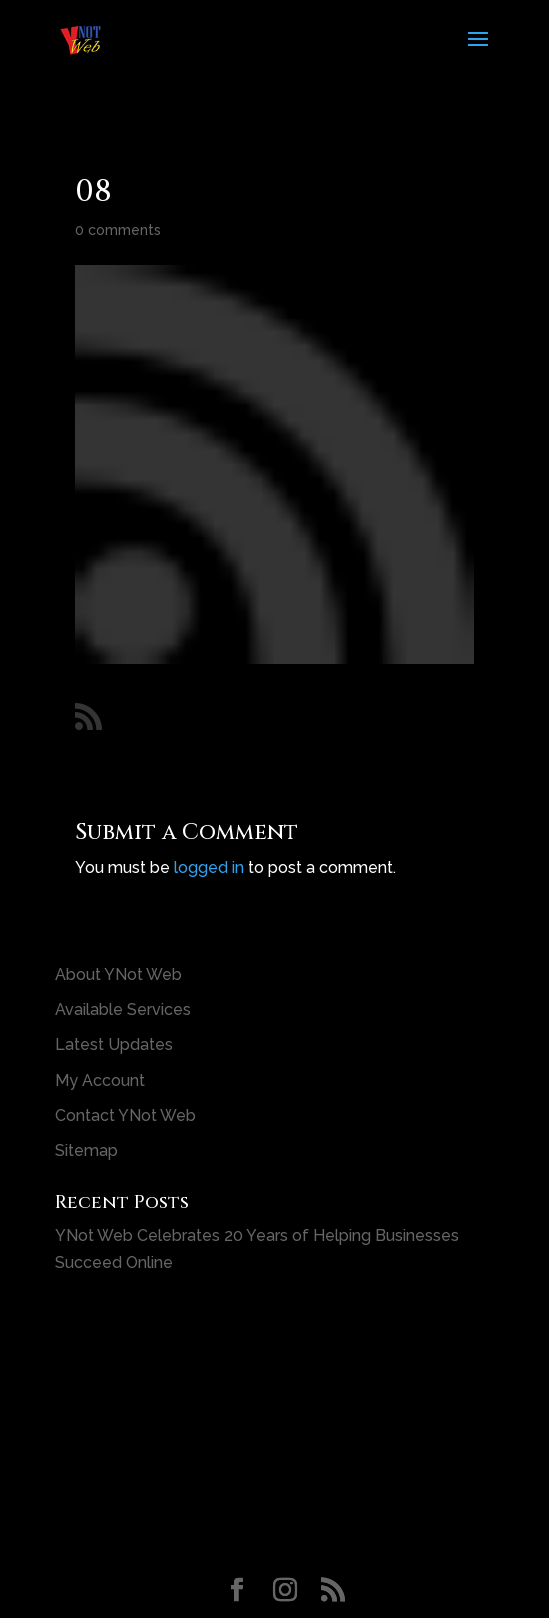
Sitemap (86, 1150)
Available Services (123, 1009)
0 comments (118, 230)
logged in (209, 867)
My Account (100, 1080)
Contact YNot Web (125, 1115)
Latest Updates (114, 1044)
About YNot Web (118, 974)
